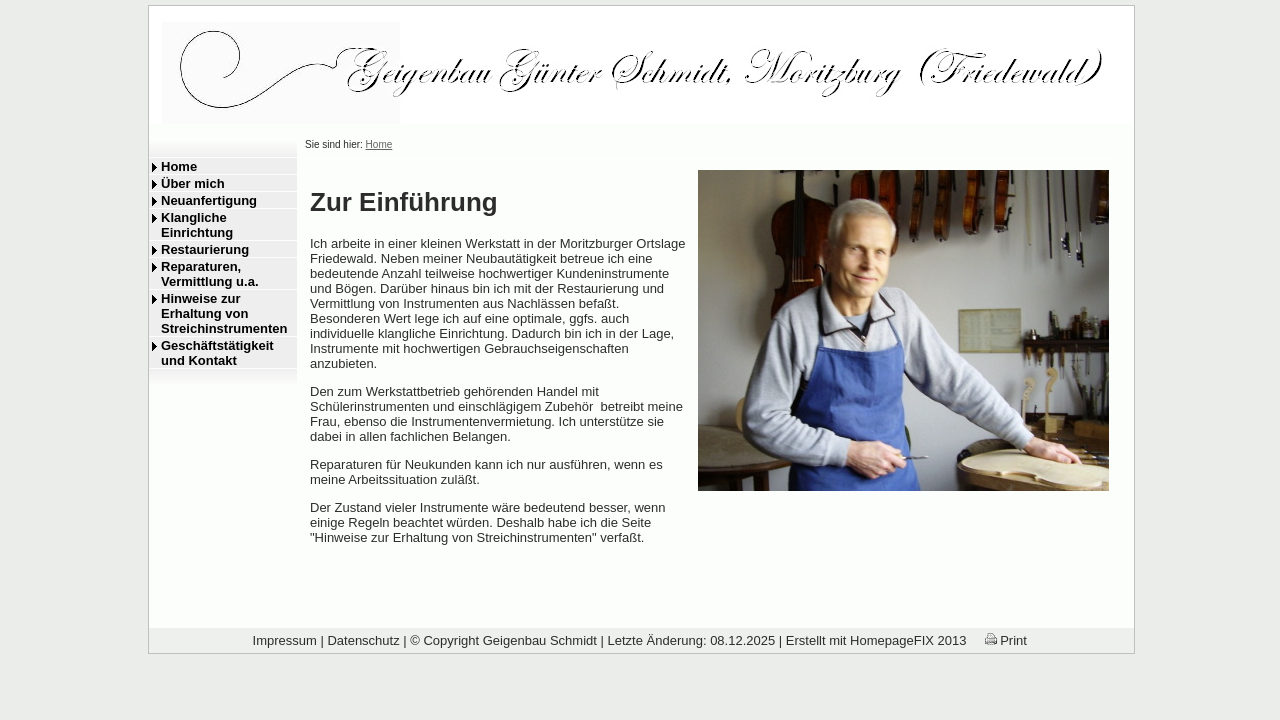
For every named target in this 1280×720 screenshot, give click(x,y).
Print (1006, 640)
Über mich (193, 183)
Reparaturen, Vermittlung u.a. (210, 274)
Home (179, 166)
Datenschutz (363, 640)
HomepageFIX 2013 (908, 640)
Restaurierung (205, 249)
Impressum (285, 640)
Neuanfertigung (209, 200)
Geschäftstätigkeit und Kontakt (217, 353)
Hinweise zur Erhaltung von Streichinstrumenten (224, 313)
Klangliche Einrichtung (197, 225)
